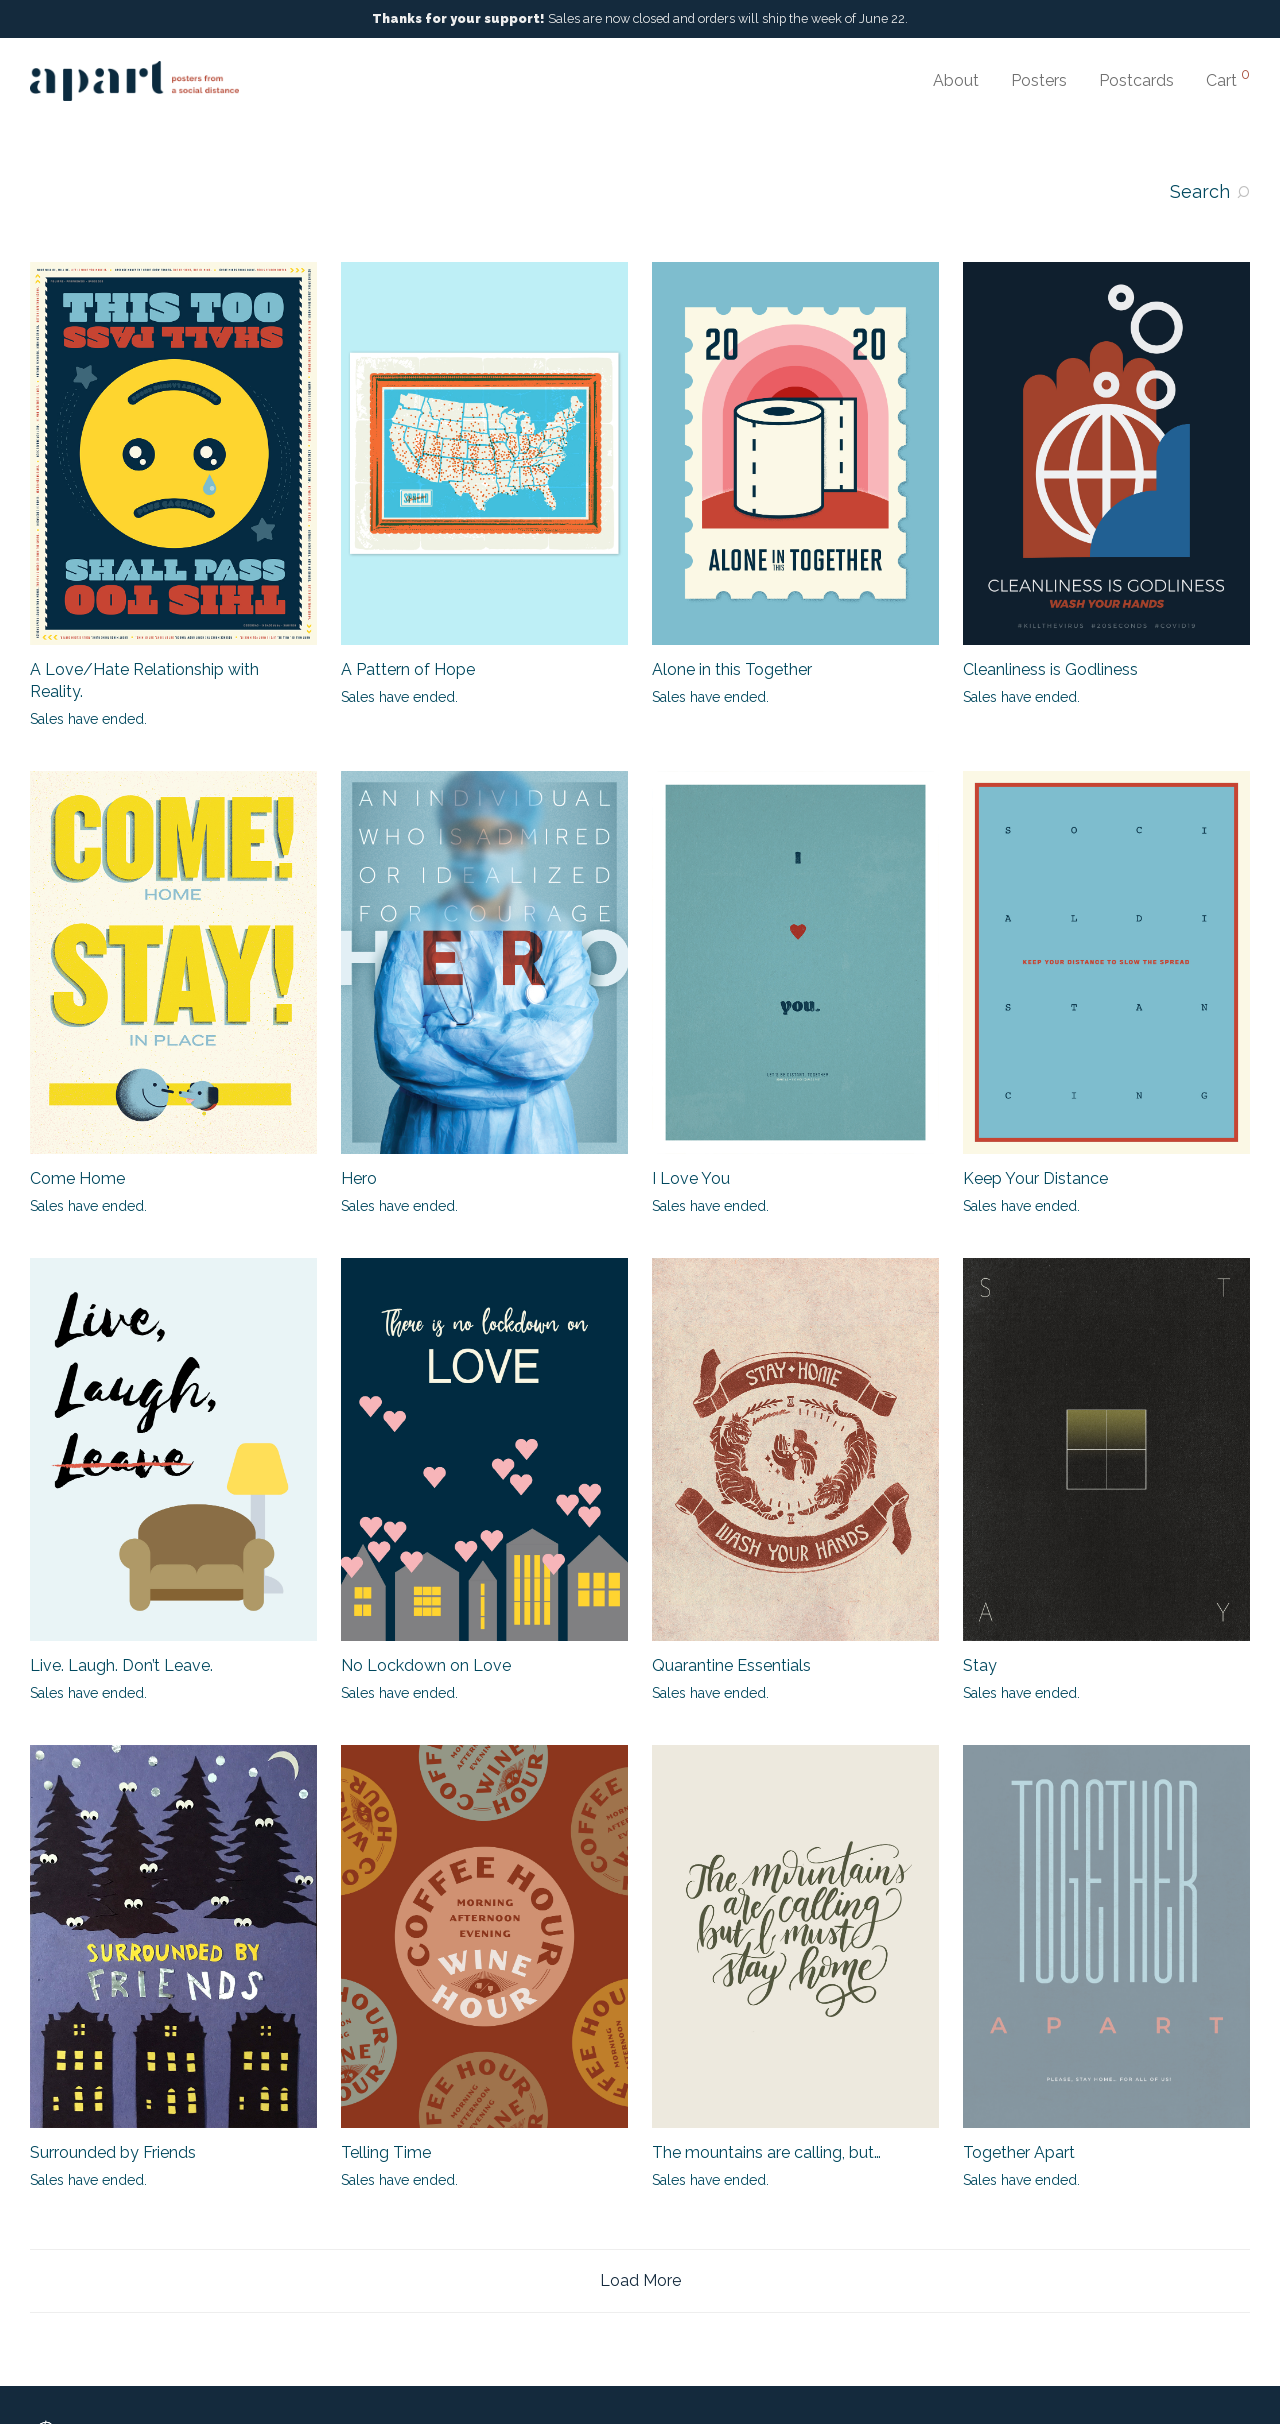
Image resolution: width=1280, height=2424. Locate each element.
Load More (640, 2280)
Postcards (1136, 80)
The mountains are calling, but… (766, 2152)
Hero (359, 1178)
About (956, 80)
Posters (1039, 80)
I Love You (691, 1178)
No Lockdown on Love (426, 1665)
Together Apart (1019, 2152)
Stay (980, 1665)
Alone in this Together (732, 669)
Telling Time (386, 2152)
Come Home (77, 1178)
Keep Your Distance (1035, 1178)
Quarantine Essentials (731, 1665)
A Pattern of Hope (408, 669)
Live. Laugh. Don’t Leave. (121, 1665)
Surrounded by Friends (113, 2152)
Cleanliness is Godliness (1050, 669)
